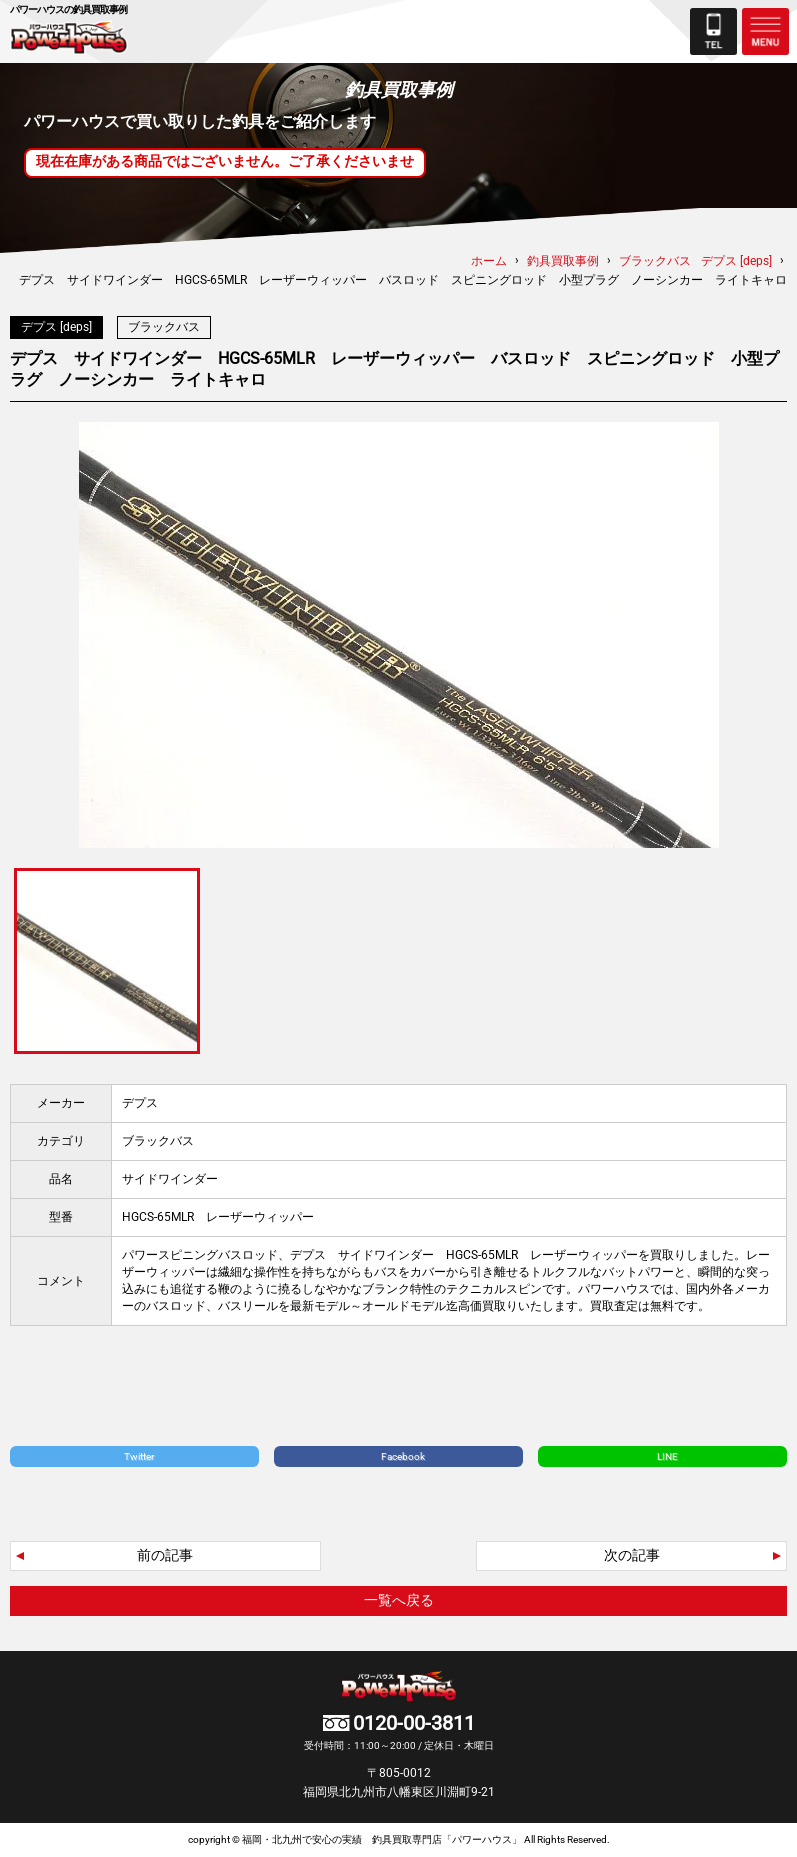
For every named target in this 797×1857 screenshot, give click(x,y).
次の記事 (632, 1555)
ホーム (489, 261)
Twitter (139, 1456)
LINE (667, 1456)
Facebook (403, 1456)
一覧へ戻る (399, 1600)
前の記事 (165, 1555)
